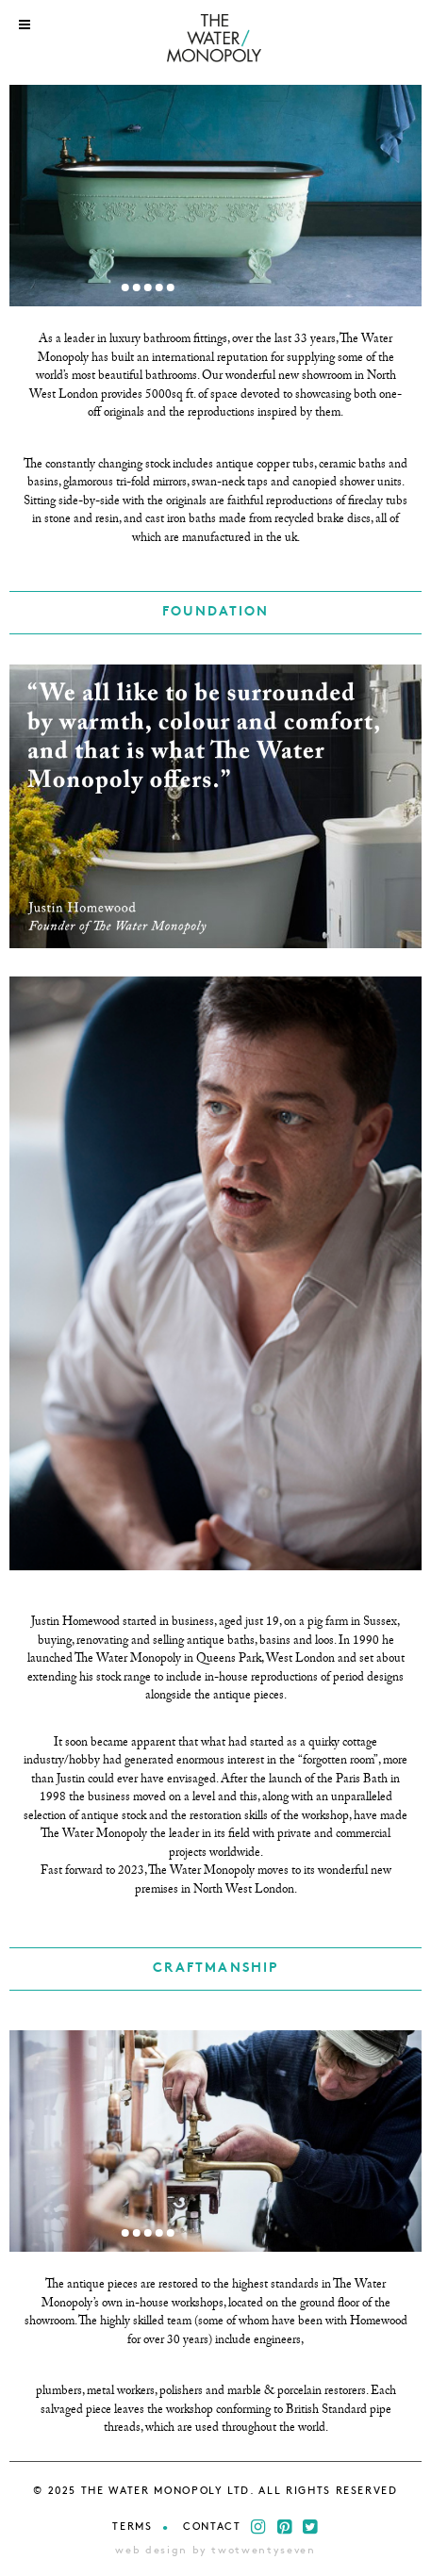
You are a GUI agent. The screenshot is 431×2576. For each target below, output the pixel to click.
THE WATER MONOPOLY (215, 40)
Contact (212, 2527)
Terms (132, 2527)
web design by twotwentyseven (215, 2551)
